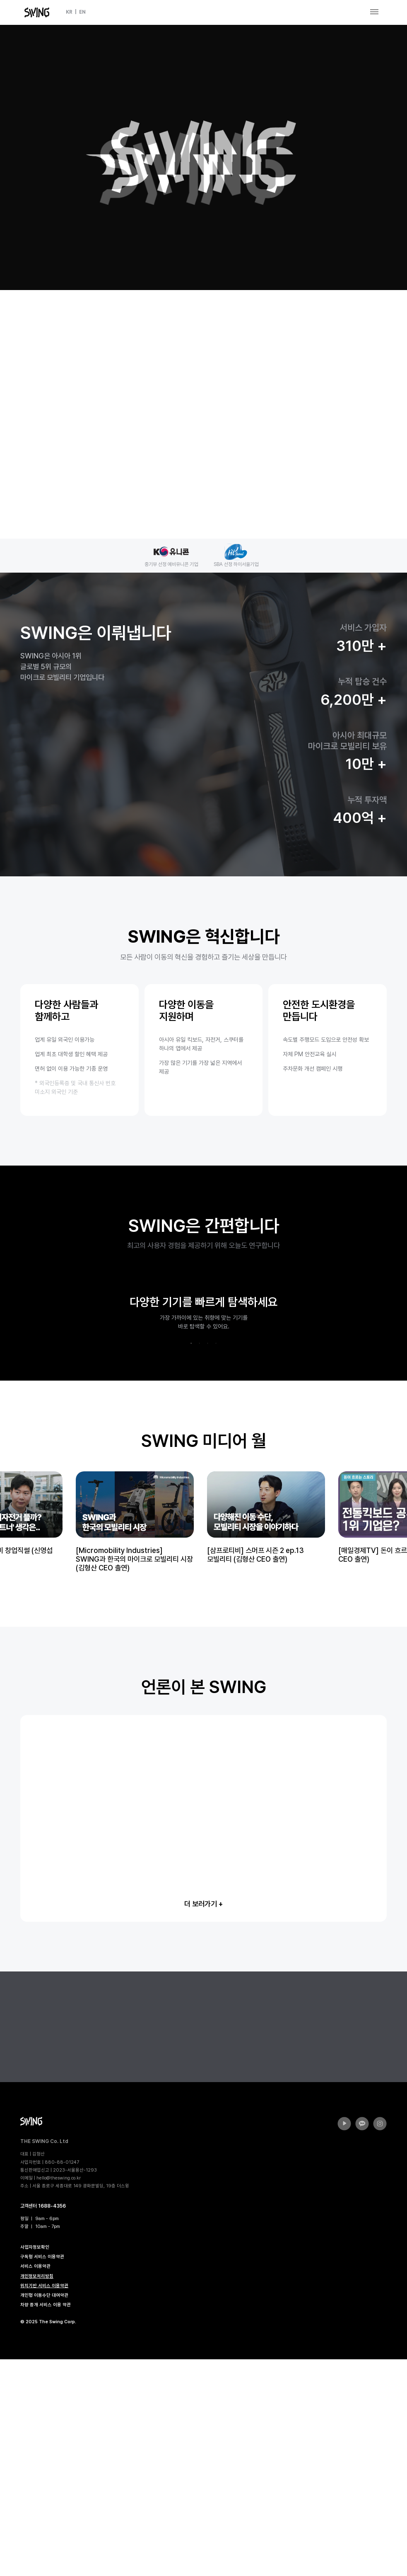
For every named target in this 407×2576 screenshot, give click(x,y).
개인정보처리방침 (36, 2493)
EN (82, 12)
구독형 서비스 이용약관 (42, 2474)
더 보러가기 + (203, 2120)
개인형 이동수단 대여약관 (44, 2512)
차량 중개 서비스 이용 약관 (45, 2522)
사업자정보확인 (34, 2464)
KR (69, 12)
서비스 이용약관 (35, 2483)
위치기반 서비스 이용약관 (44, 2502)
